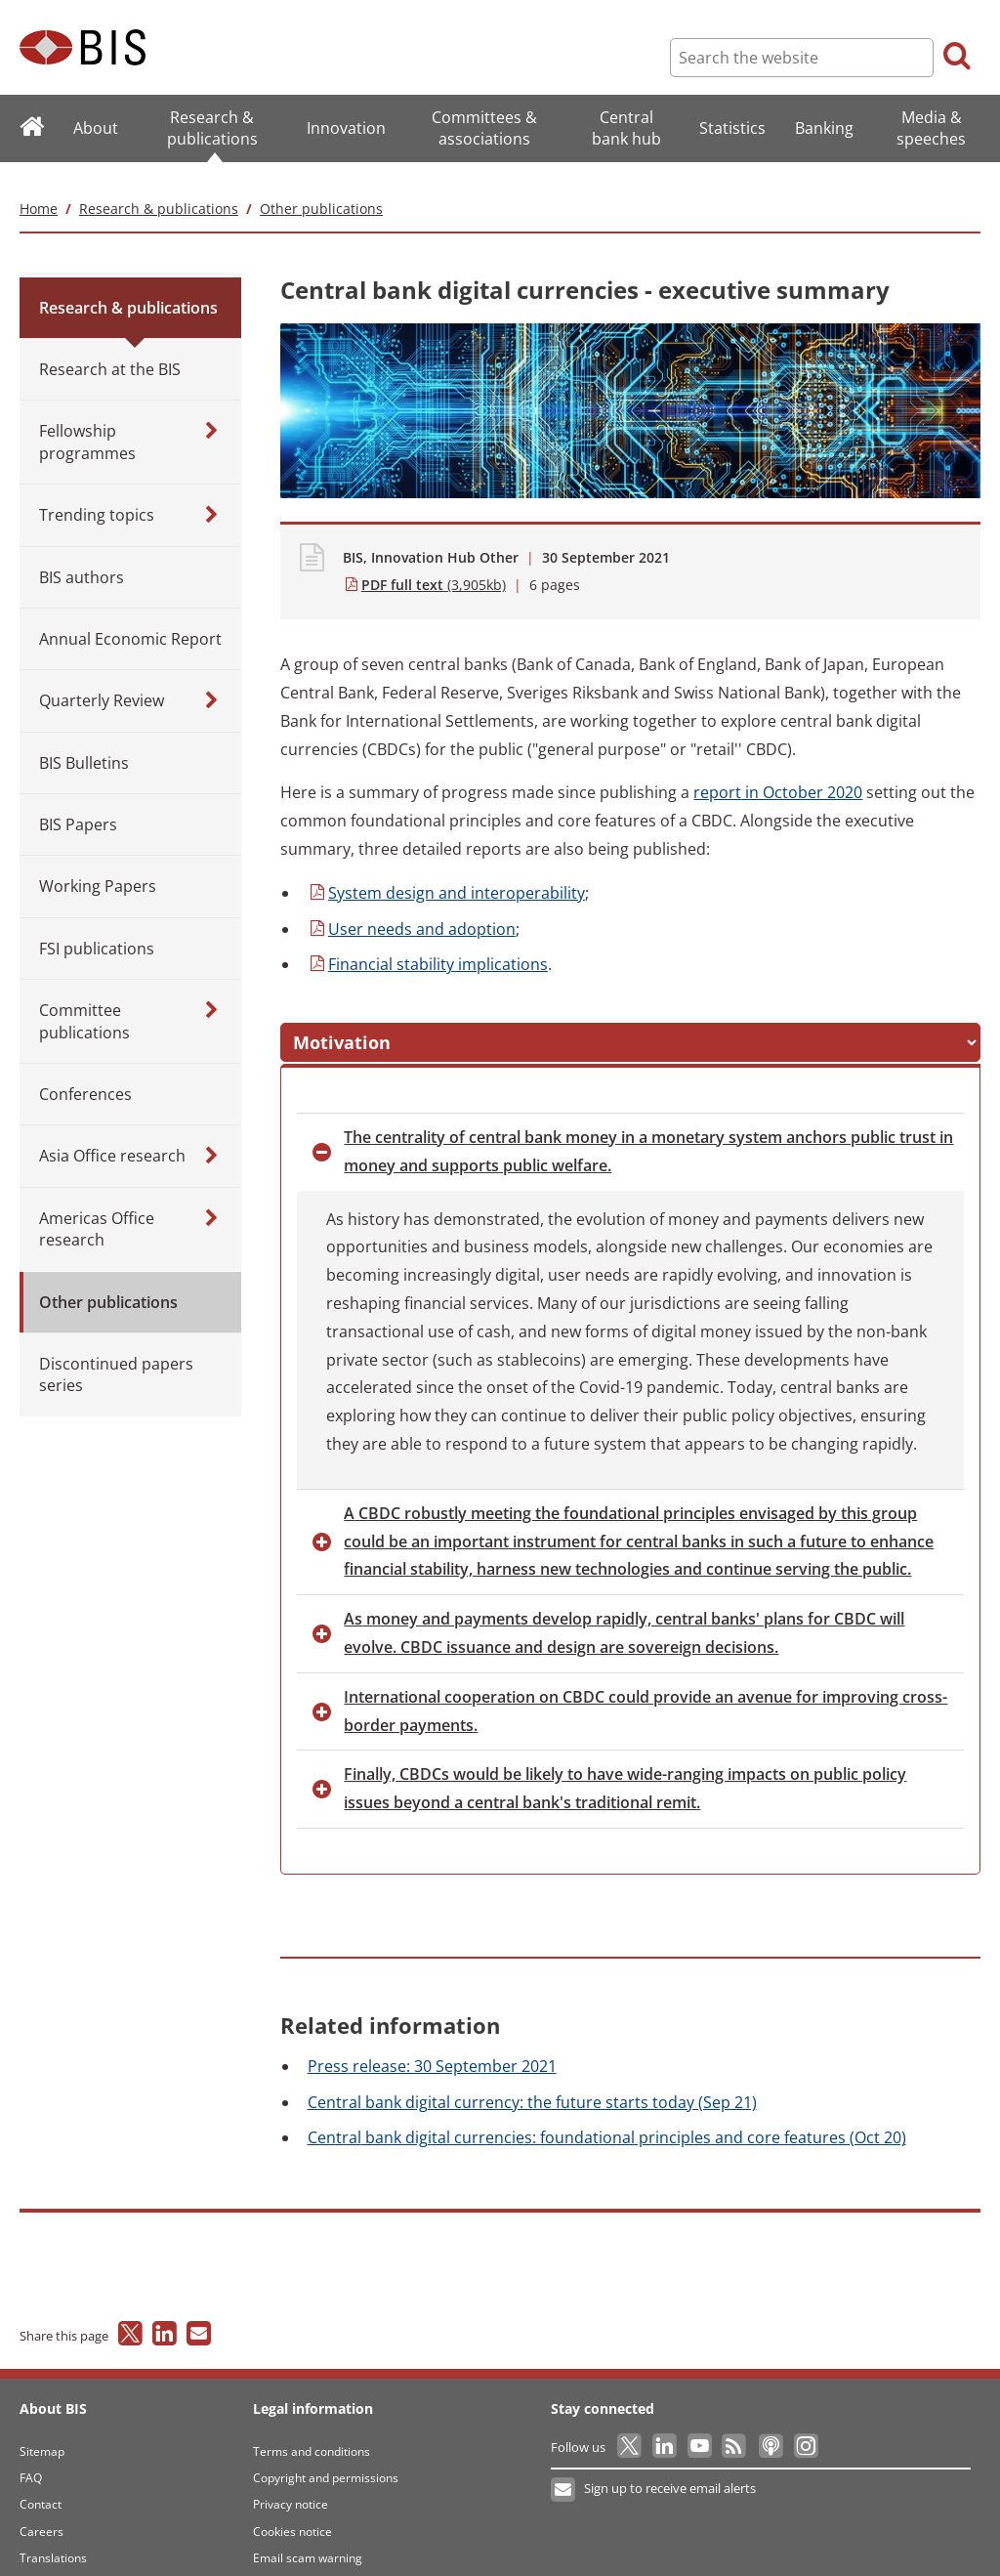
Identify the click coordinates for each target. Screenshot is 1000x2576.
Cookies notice (292, 2513)
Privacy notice (290, 2486)
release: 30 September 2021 (432, 2047)
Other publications (321, 186)
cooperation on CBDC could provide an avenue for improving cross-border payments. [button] (645, 1692)
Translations (53, 2540)
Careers (41, 2513)
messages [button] (474, 1023)
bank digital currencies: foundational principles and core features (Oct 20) (607, 2120)
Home (39, 186)
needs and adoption (412, 906)
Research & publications (158, 186)
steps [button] (610, 1023)
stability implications (428, 942)
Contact (41, 2486)
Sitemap (42, 2433)
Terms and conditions (311, 2433)
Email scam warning (307, 2540)
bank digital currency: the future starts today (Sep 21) (532, 2083)
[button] (337, 1023)
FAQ (31, 2459)
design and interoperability (446, 870)
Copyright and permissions (325, 2459)
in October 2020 (777, 770)
